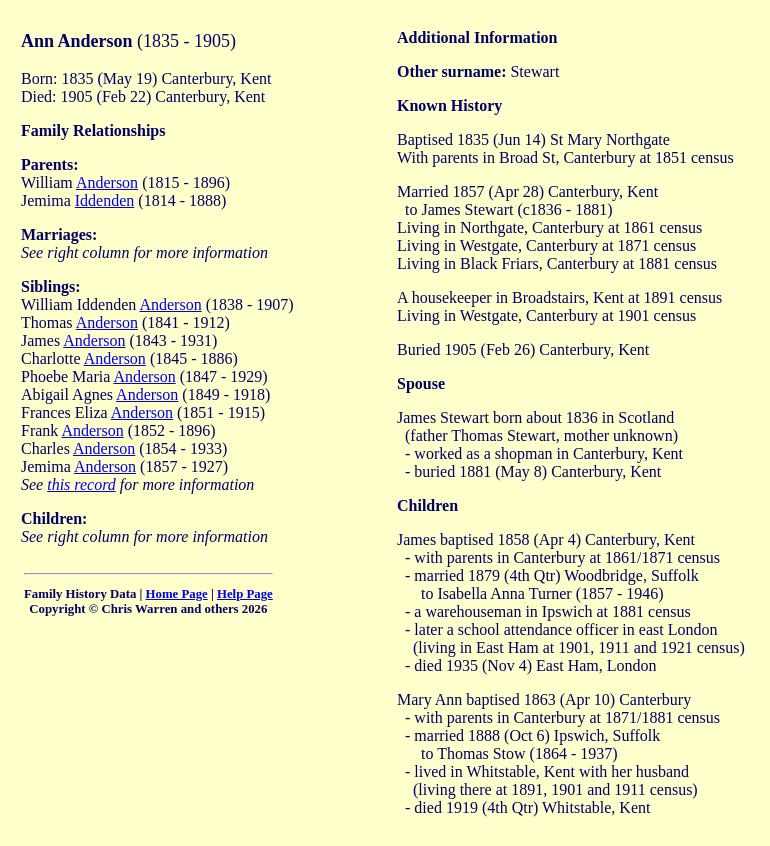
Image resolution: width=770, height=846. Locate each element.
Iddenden (105, 200)
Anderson (107, 182)
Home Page (177, 594)
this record (81, 484)
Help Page (245, 594)
